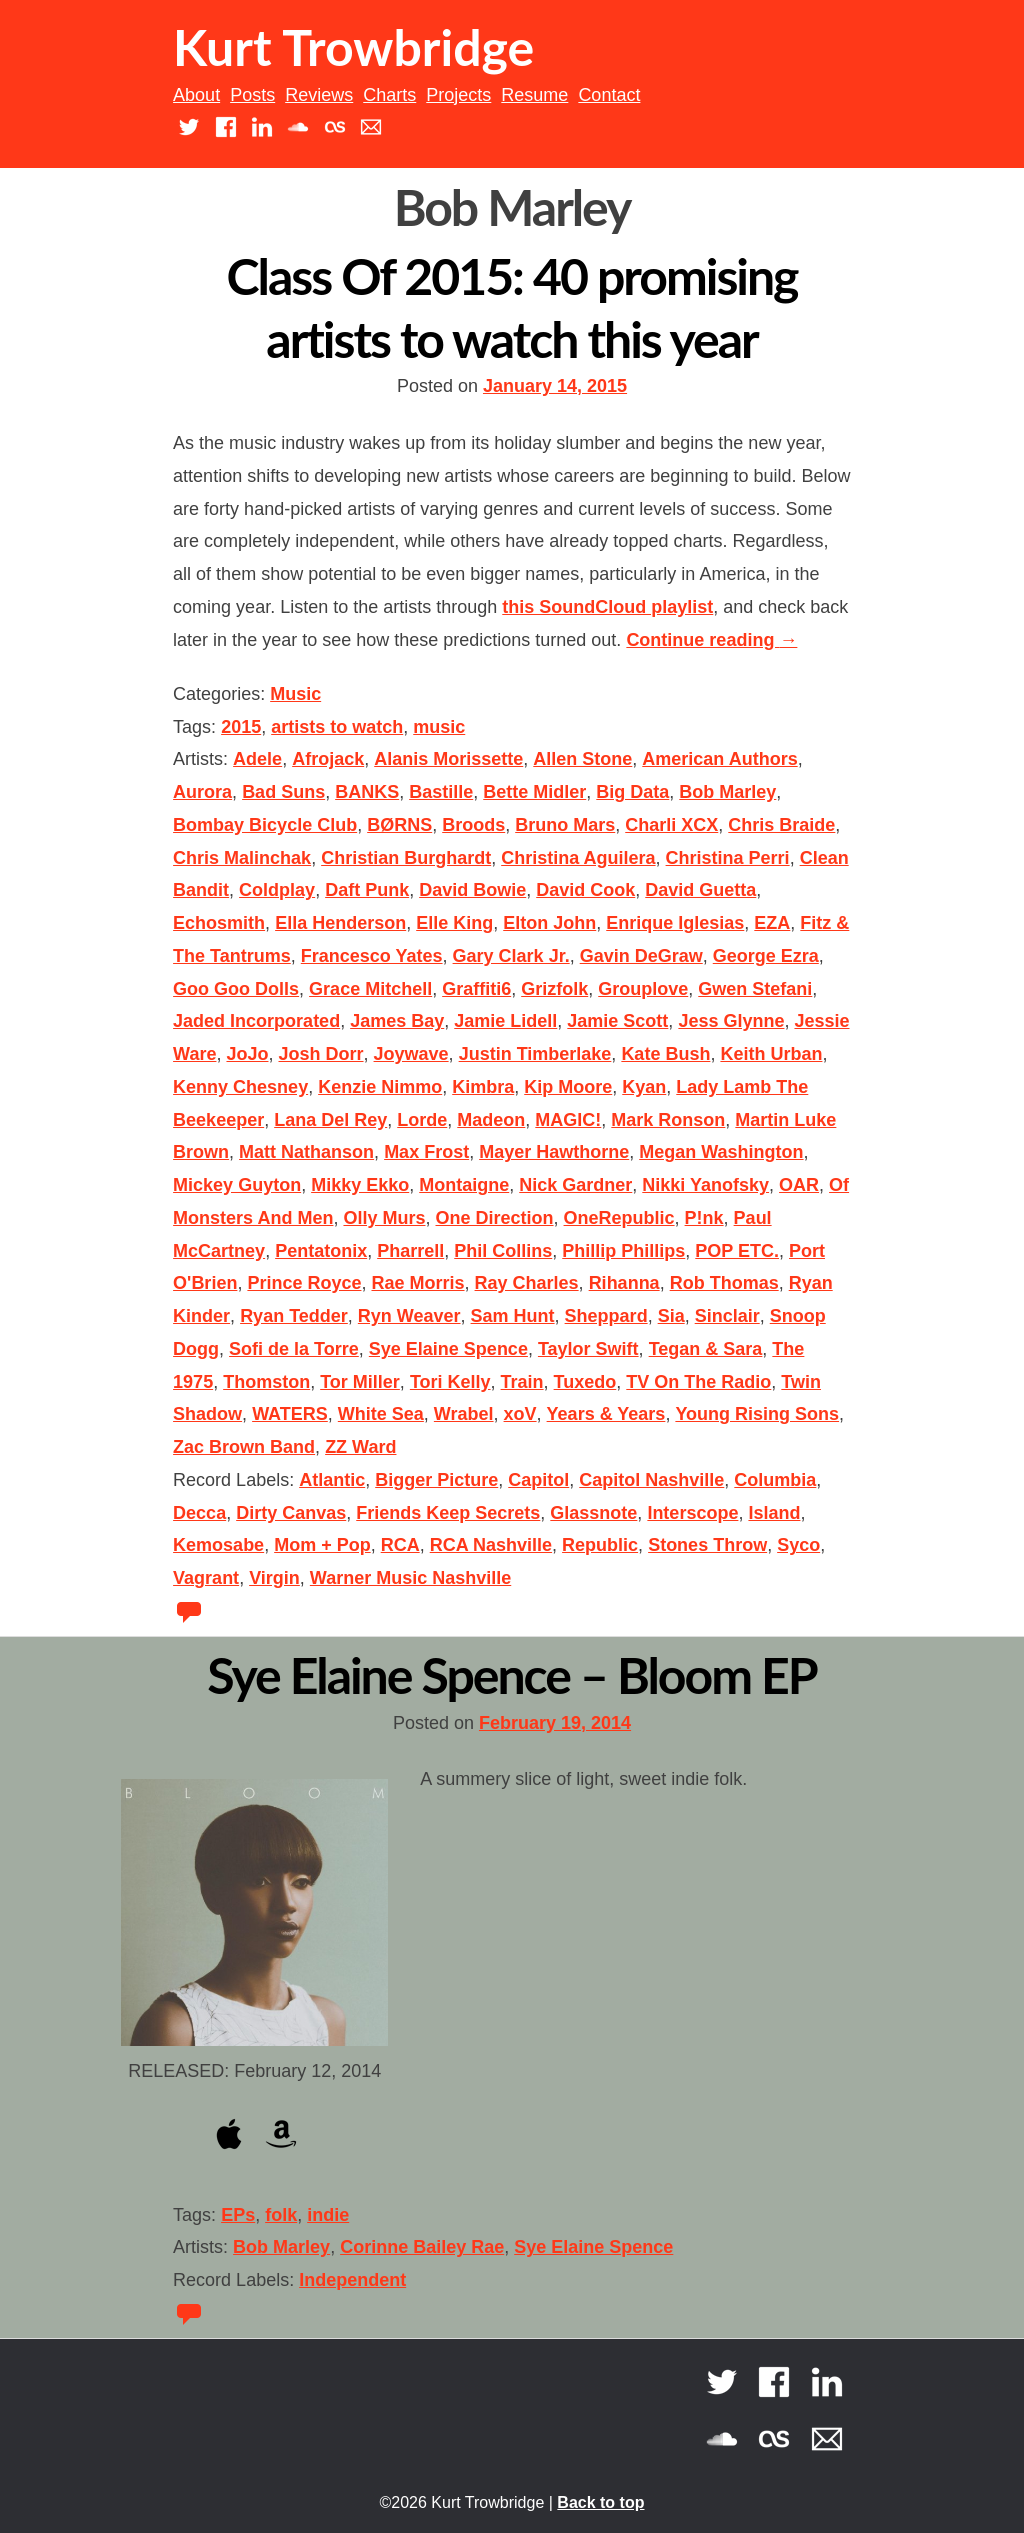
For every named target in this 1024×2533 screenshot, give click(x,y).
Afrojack (328, 759)
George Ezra (766, 956)
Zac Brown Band (244, 1447)
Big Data (632, 792)
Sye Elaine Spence (448, 1349)
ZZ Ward (360, 1447)
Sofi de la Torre (294, 1349)
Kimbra (483, 1087)
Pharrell (410, 1251)
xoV (520, 1414)
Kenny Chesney (240, 1087)
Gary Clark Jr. (511, 956)
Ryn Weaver (409, 1316)
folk (281, 2215)
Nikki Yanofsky (705, 1185)
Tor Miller (360, 1382)
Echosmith (219, 923)
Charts (389, 95)
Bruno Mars (565, 825)
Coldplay (277, 890)
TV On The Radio (698, 1382)
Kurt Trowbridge (353, 47)
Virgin (274, 1578)
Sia (671, 1316)
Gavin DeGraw (641, 956)
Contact (609, 95)
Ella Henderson (340, 923)
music (439, 727)
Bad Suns (283, 792)
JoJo (247, 1054)
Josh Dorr (321, 1054)
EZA (772, 923)
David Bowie (472, 890)
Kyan (644, 1087)
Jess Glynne (731, 1021)
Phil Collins (503, 1251)
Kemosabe (218, 1545)
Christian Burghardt (406, 858)
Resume (534, 95)
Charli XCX (671, 825)
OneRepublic (619, 1218)
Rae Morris (417, 1283)
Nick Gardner (575, 1185)
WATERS (290, 1414)
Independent (352, 2280)
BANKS (367, 792)
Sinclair (727, 1316)
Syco (798, 1545)
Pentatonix (321, 1251)
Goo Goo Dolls (236, 989)
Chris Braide (781, 825)
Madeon (491, 1120)
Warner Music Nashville (410, 1578)
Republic (600, 1545)
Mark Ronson (668, 1120)
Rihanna (624, 1283)
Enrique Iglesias (675, 923)
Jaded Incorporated (256, 1021)
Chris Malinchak (242, 858)
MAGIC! (568, 1120)
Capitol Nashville (651, 1480)
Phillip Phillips (623, 1251)
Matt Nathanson (306, 1152)
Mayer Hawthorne (554, 1152)
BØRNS (399, 825)
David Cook (585, 890)
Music (295, 694)
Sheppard (606, 1316)
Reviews (319, 95)
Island (774, 1513)
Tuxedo (585, 1382)
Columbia (775, 1480)
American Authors (719, 759)
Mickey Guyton (237, 1185)
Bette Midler (534, 792)
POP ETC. (737, 1251)
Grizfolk (554, 989)
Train (522, 1382)
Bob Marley (727, 792)
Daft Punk (367, 890)
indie (328, 2215)
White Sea (381, 1414)
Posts (252, 95)
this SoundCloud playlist (607, 607)
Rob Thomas (724, 1283)
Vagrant (206, 1578)
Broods (473, 825)
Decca (199, 1513)
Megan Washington (721, 1152)
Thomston (266, 1382)
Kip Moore (568, 1087)
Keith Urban (771, 1054)
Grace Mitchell (370, 989)
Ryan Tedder (294, 1316)
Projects (458, 95)
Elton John (549, 923)
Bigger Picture (436, 1480)
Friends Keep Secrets (448, 1513)
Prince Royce (304, 1283)
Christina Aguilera (578, 858)
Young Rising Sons (757, 1414)
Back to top (600, 2502)
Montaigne (464, 1185)
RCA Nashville (491, 1545)
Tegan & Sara (706, 1349)
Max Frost (426, 1152)
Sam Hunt (513, 1316)
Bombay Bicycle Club (265, 825)
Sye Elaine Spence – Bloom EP (511, 1675)
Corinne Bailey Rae (422, 2247)
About (196, 95)
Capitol (538, 1480)
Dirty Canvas (291, 1513)
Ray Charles (527, 1283)
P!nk (704, 1218)
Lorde (422, 1120)
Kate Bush (665, 1054)
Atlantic (332, 1480)
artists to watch (337, 727)
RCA (400, 1545)
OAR (799, 1185)
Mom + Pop (322, 1545)
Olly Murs (384, 1218)
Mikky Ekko (360, 1185)
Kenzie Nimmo (380, 1087)
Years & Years (606, 1414)
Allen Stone (582, 759)
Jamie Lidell (505, 1021)
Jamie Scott (617, 1021)
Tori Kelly (450, 1382)
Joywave (411, 1054)
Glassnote (593, 1513)
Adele (257, 759)
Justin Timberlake (535, 1054)
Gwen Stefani (755, 989)
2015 (241, 727)
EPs (238, 2215)
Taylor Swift (588, 1349)
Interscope (692, 1513)
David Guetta (700, 890)
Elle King (454, 923)
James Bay (397, 1021)
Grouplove (643, 989)
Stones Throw (707, 1545)
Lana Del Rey (330, 1120)
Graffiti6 (476, 989)
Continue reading (711, 640)
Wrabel (464, 1414)
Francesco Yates (372, 956)
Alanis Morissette (448, 759)
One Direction (495, 1218)
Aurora (202, 792)
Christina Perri (728, 858)
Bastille (441, 792)
